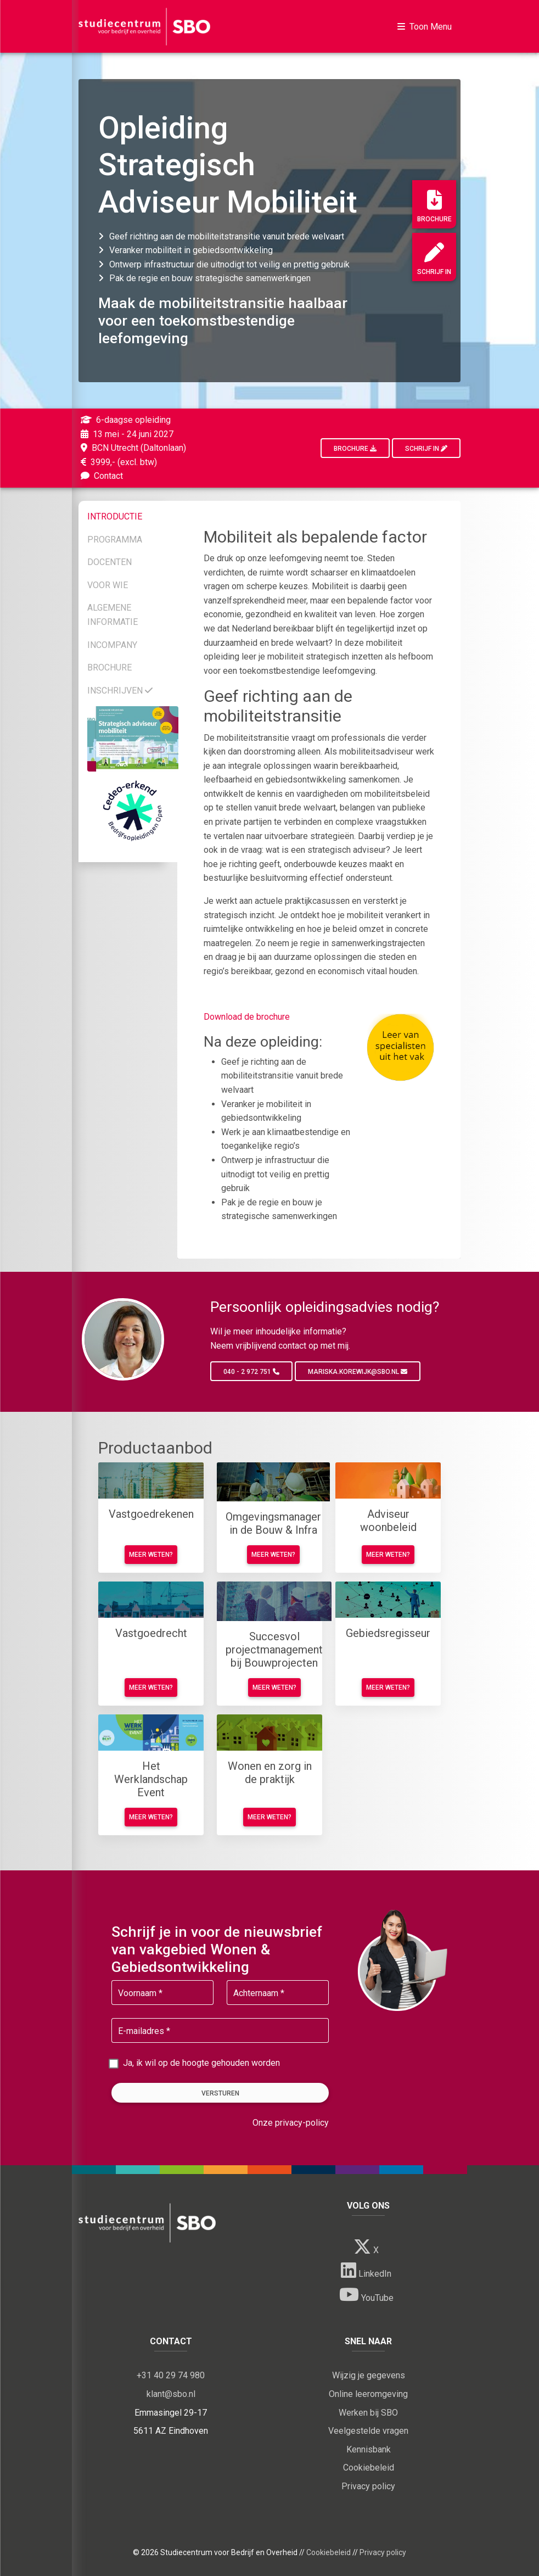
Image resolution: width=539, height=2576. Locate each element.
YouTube (366, 2294)
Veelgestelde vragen (368, 2431)
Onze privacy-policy (290, 2122)
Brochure (434, 206)
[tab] (132, 514)
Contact (100, 476)
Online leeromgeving (368, 2394)
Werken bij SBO (368, 2412)
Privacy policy (368, 2486)
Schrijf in (434, 259)
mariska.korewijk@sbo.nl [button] (357, 1372)
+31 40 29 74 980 (171, 2375)
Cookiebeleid (368, 2467)
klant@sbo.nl (171, 2394)
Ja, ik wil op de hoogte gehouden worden (201, 2063)
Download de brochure (247, 1017)
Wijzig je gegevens (368, 2375)
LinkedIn (366, 2270)
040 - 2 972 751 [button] (251, 1372)
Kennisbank (368, 2449)
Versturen (220, 2093)
